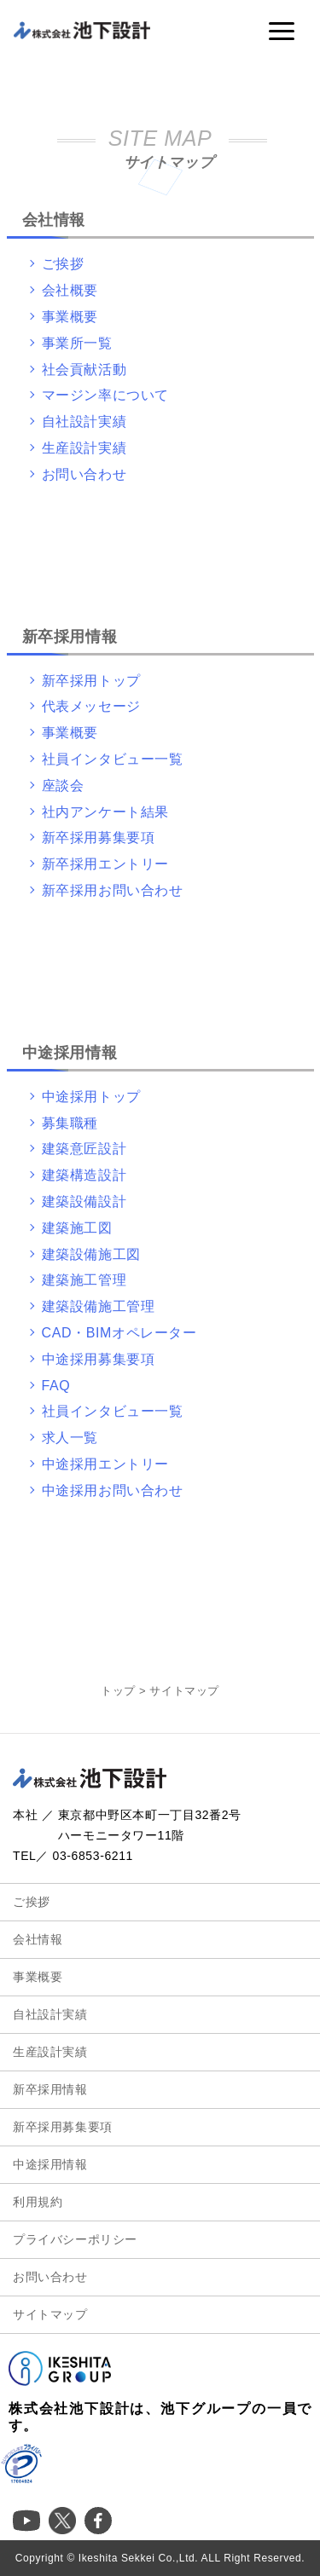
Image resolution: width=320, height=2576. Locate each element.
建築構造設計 (84, 1175)
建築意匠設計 (84, 1148)
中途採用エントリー (105, 1464)
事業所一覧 (77, 343)
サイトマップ (50, 2314)
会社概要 (70, 290)
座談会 (63, 785)
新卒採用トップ (91, 680)
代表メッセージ (91, 706)
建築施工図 (77, 1228)
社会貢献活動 (84, 369)
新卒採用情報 (50, 2089)
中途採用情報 (50, 2164)
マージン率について (105, 395)
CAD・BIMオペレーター (119, 1333)
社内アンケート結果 (105, 812)
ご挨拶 (63, 264)
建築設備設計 (84, 1201)
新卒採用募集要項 (98, 837)
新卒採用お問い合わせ (112, 890)
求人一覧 (70, 1437)
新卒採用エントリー (105, 864)
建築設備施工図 (91, 1254)
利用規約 (37, 2202)
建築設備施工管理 (98, 1306)
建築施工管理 (84, 1280)
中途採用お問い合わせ (112, 1490)
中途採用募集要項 (98, 1359)
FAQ (56, 1385)
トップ (118, 1690)
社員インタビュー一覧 (112, 759)
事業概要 (70, 316)
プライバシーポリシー (75, 2239)
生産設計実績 (84, 448)
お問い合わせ (84, 474)
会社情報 (37, 1939)
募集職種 (70, 1123)
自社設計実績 (84, 421)
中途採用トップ (91, 1096)
